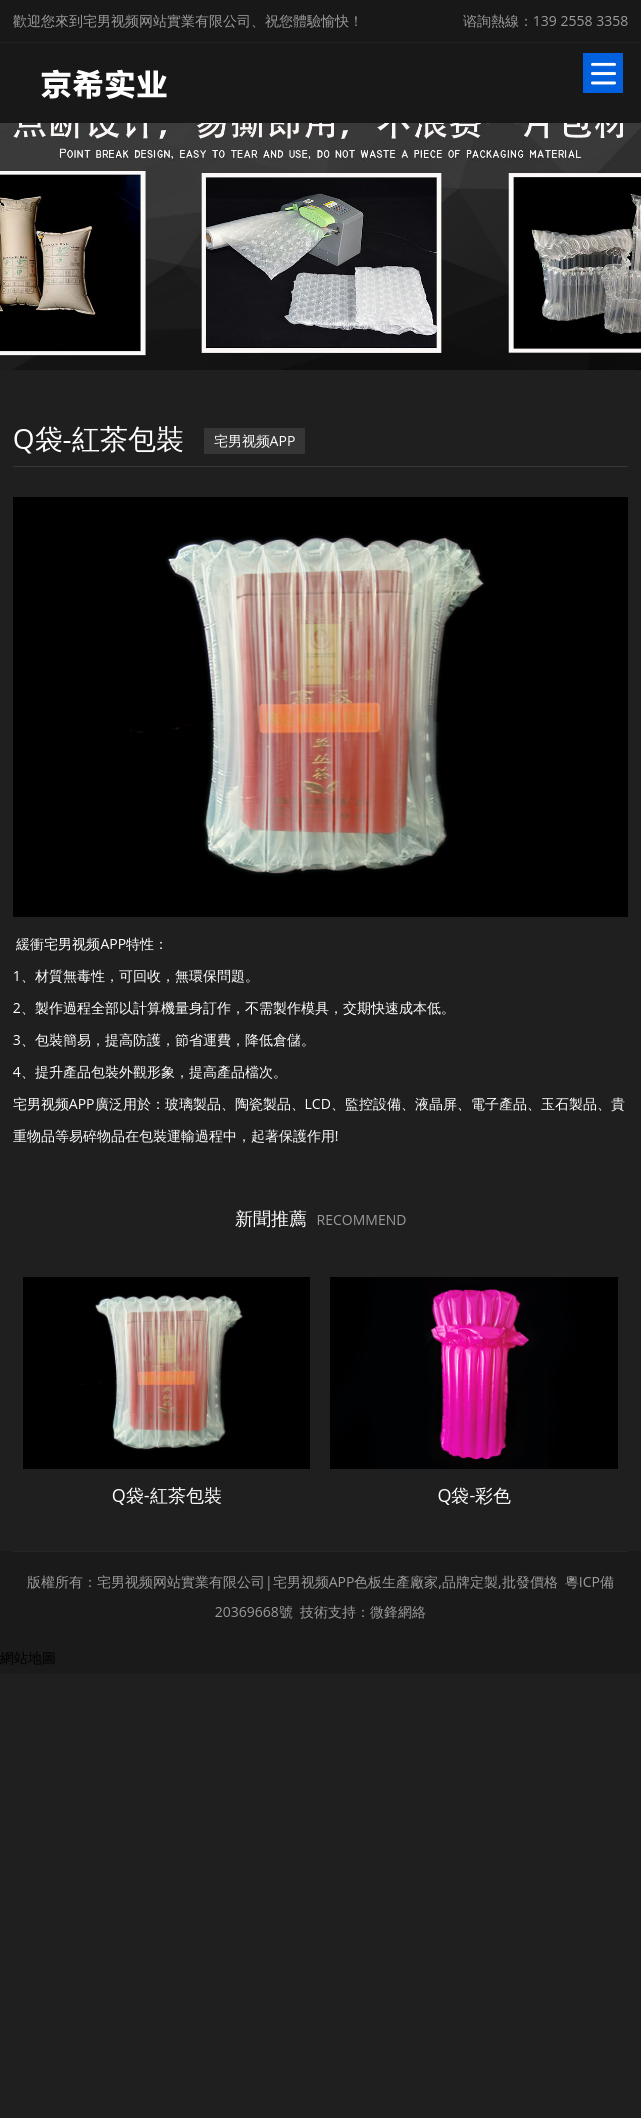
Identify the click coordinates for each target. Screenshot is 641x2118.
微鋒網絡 (398, 1880)
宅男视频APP (254, 438)
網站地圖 (28, 1926)
